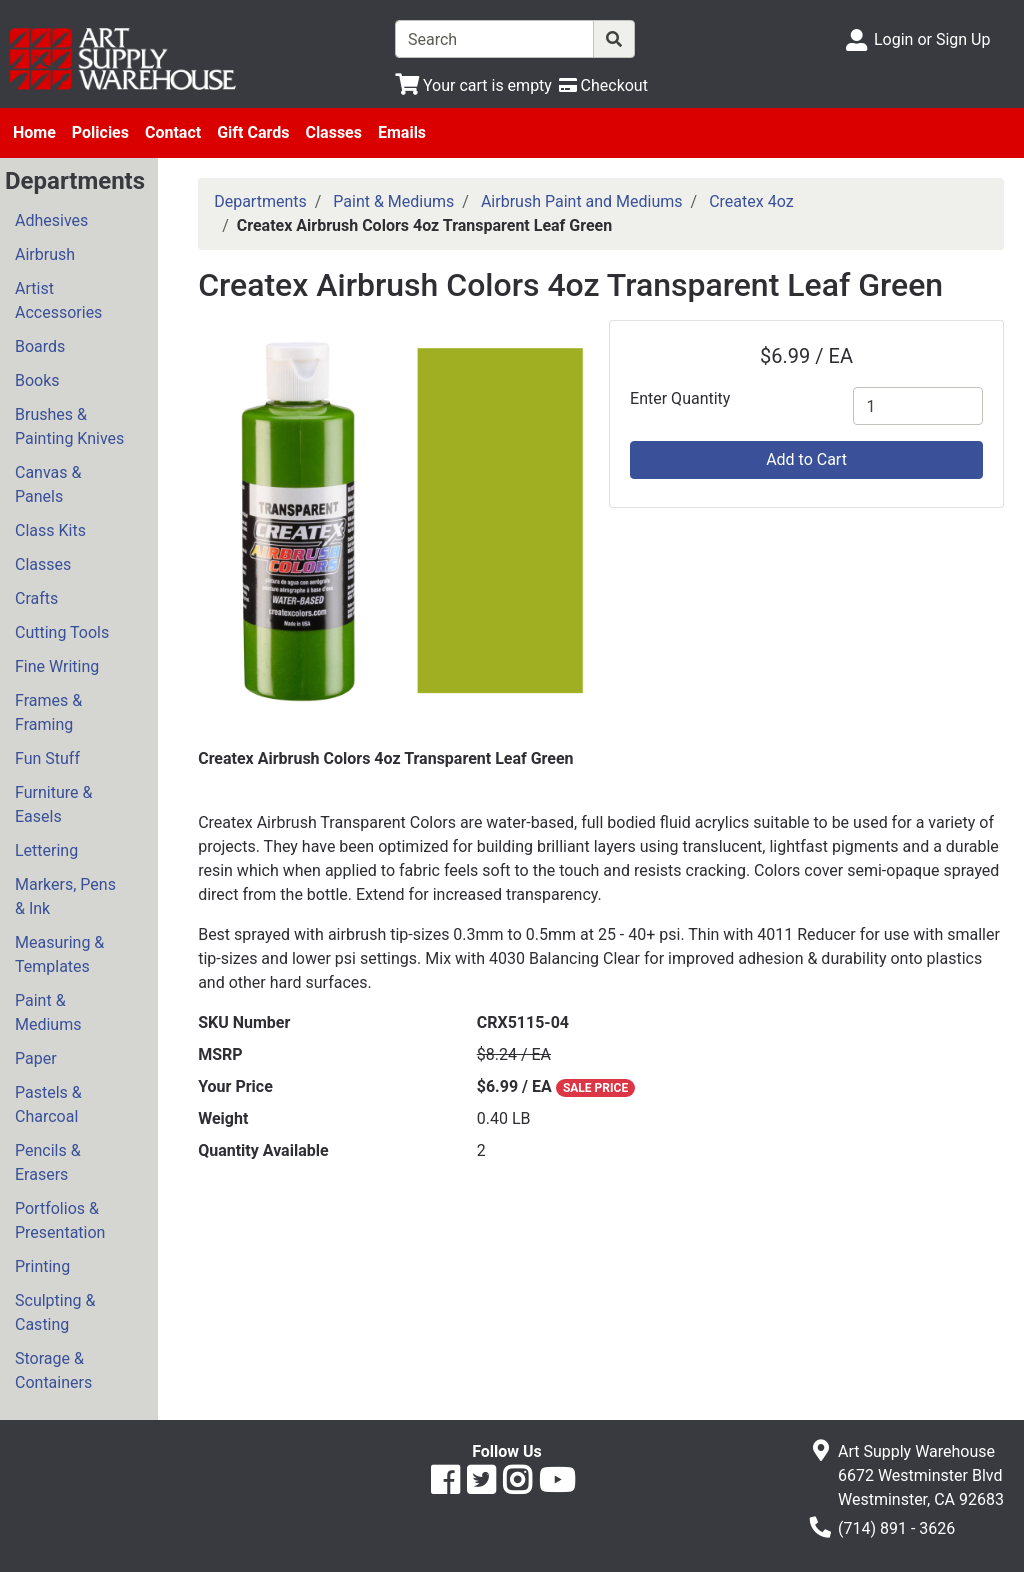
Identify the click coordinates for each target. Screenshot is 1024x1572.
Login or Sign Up (932, 39)
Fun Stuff (47, 758)
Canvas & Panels (48, 484)
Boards (40, 346)
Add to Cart (806, 459)
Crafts (36, 598)
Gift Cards (253, 132)
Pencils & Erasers (48, 1162)
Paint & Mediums (48, 1012)
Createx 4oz (751, 201)
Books (37, 380)
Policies (100, 132)
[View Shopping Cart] (473, 85)
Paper (36, 1058)
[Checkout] (603, 85)
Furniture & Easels (53, 804)
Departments (260, 201)
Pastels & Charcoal (48, 1104)
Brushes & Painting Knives (69, 426)
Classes (333, 132)
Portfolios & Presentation (60, 1220)
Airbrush (45, 254)
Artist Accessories (58, 300)
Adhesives (51, 220)
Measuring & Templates (59, 954)
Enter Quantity (680, 398)
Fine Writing (57, 666)
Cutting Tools (62, 632)
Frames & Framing (48, 712)
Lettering (46, 850)
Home (34, 132)
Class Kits (50, 530)
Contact (173, 132)
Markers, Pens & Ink (65, 896)
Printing (42, 1266)
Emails (402, 132)
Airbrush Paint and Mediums (582, 201)
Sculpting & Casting (55, 1312)
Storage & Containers (53, 1370)
